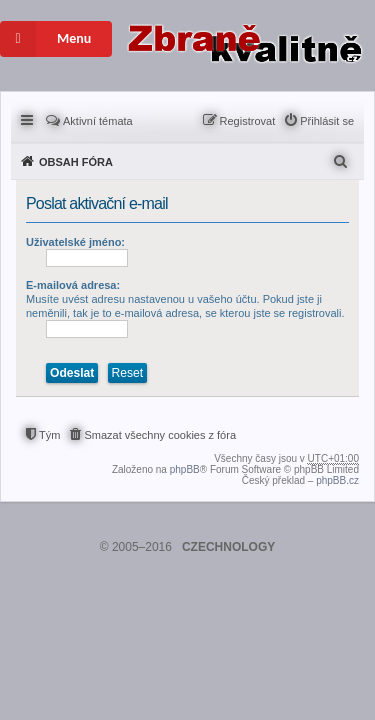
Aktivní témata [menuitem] (98, 121)
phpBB (185, 469)
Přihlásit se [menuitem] (327, 121)
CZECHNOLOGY (228, 547)
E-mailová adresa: (73, 285)
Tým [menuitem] (49, 435)
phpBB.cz (337, 480)
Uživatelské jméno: (75, 242)
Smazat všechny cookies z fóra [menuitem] (160, 435)
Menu (45, 39)
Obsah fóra (76, 162)
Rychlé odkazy (28, 119)
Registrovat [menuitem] (248, 121)
